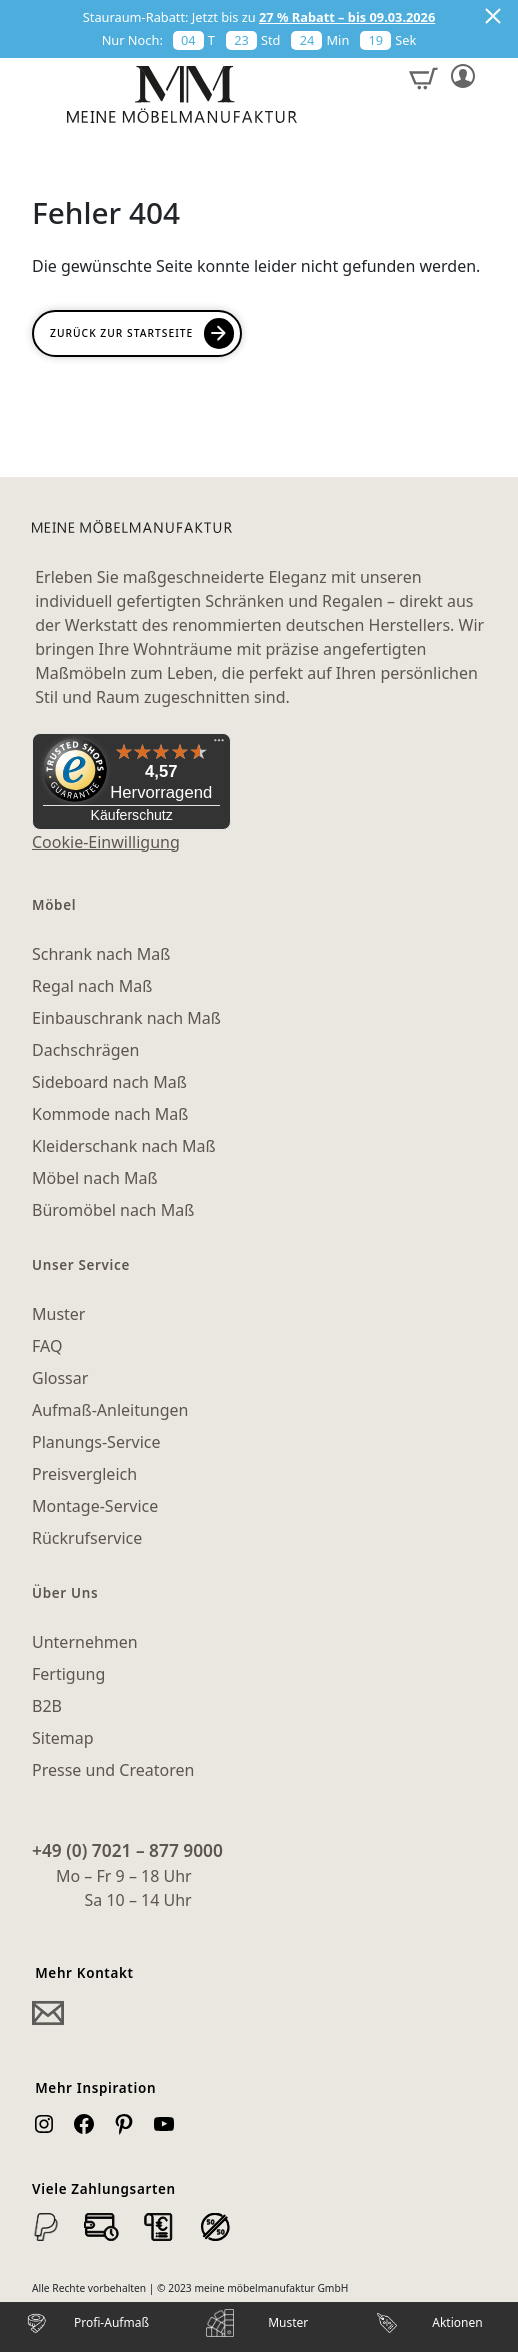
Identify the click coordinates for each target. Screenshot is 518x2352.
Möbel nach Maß (95, 1178)
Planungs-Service (96, 1442)
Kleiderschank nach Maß (124, 1146)
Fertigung (68, 1674)
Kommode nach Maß (110, 1114)
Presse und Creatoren (113, 1770)
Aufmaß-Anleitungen (110, 1410)
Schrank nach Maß (101, 954)
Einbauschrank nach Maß (126, 1018)
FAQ (47, 1346)
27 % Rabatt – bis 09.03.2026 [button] (347, 17)
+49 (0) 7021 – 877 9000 (127, 1850)
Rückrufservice (87, 1538)
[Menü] (219, 745)
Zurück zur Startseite (121, 333)
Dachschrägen (85, 1050)
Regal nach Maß (92, 986)
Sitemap (63, 1738)
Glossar (60, 1378)
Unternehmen (85, 1642)
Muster (58, 1314)
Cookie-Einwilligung (106, 842)
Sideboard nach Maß (109, 1082)
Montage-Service (95, 1506)
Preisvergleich (84, 1474)
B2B (47, 1706)
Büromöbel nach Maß (113, 1210)
